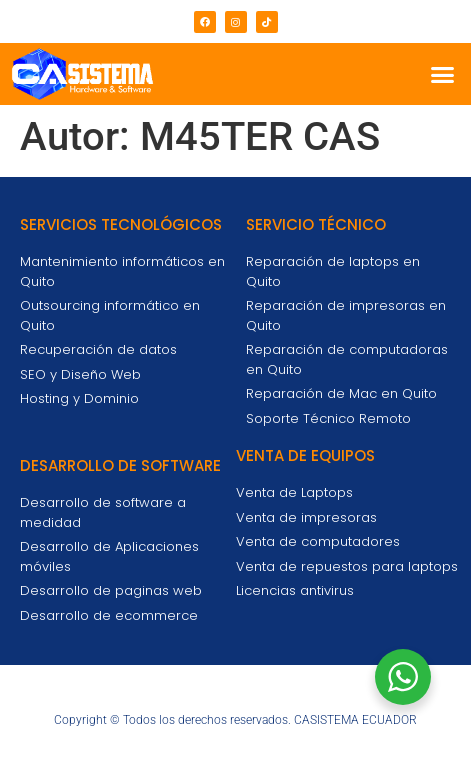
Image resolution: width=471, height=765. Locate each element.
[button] (443, 74)
